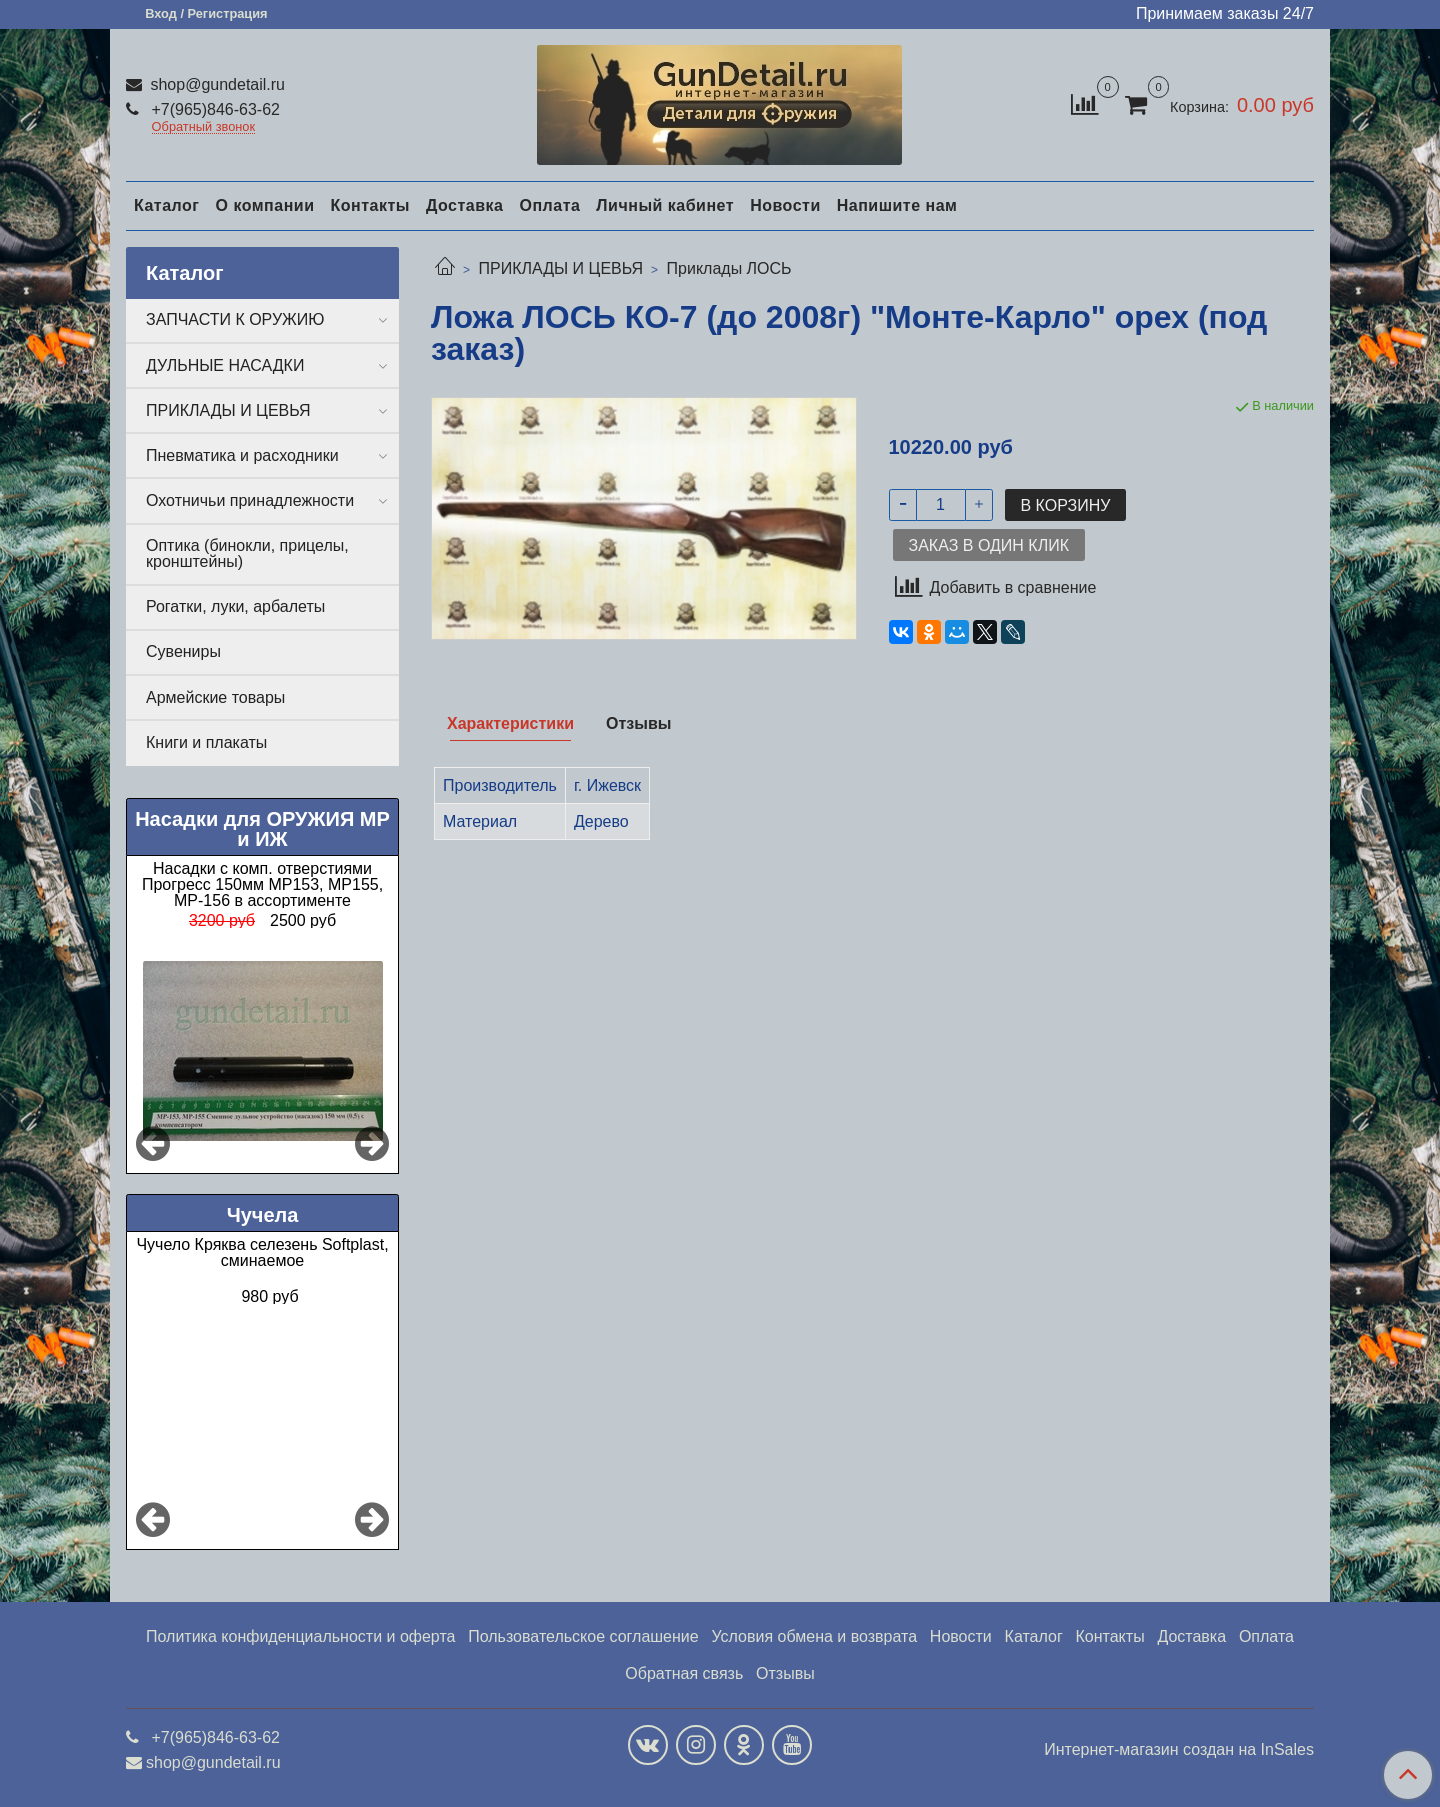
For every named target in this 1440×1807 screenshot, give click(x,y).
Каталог (166, 205)
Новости (785, 205)
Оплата (549, 205)
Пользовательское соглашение (583, 1636)
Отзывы (785, 1673)
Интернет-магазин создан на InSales (1179, 1750)
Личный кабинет (665, 205)
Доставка (465, 205)
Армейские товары (215, 697)
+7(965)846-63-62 (213, 109)
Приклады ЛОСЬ (729, 268)
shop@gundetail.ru (215, 84)
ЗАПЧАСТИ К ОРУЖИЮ (235, 319)
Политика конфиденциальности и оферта (300, 1636)
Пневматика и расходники (242, 455)
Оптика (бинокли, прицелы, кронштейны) (247, 553)
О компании (264, 205)
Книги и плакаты (206, 742)
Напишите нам (897, 205)
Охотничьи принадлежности (250, 500)
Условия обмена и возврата (814, 1636)
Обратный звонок (204, 127)
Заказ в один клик (989, 545)
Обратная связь (684, 1673)
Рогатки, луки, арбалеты (235, 606)
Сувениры (183, 651)
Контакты (369, 205)
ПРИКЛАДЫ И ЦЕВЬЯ (560, 268)
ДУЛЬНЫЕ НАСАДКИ (225, 365)
